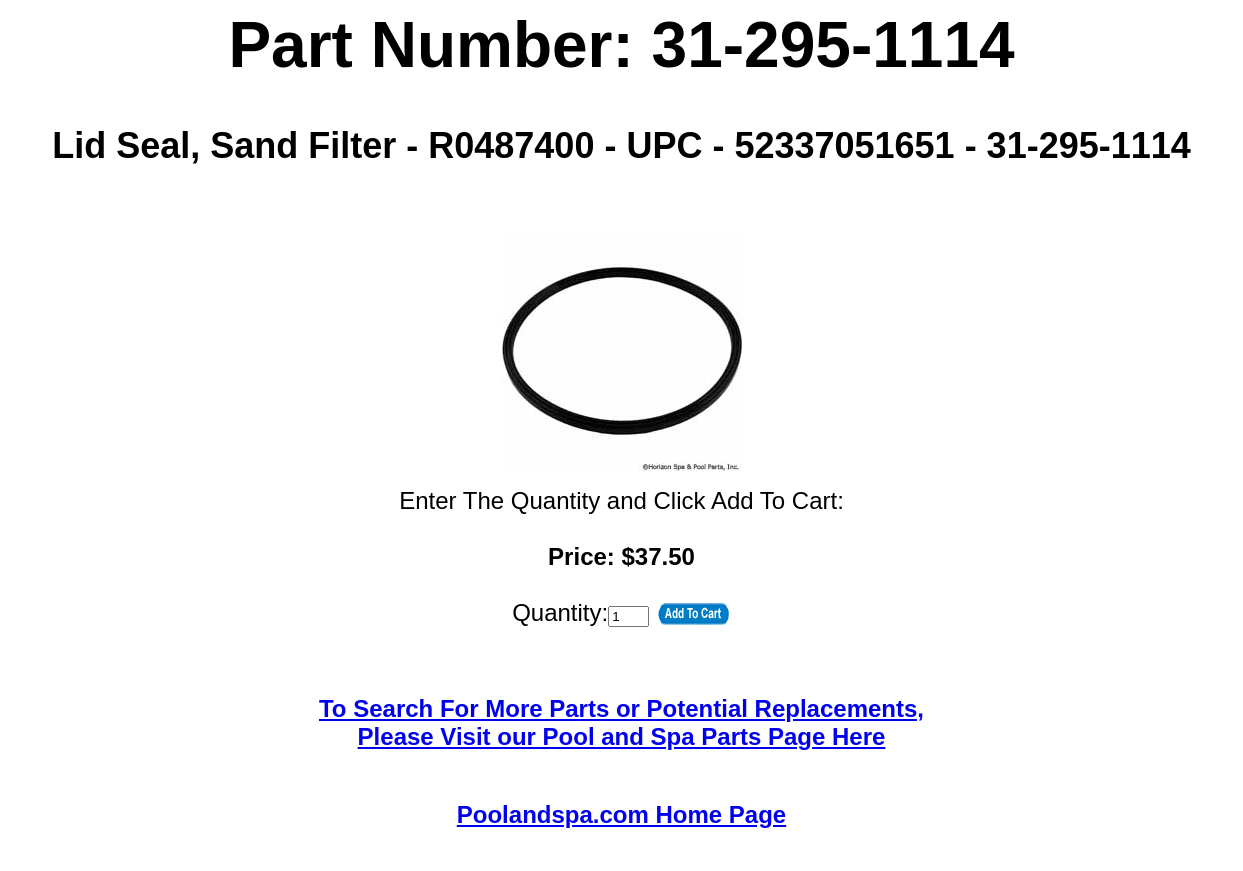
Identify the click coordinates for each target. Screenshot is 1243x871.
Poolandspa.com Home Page (621, 814)
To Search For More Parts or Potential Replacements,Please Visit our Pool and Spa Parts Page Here (621, 722)
